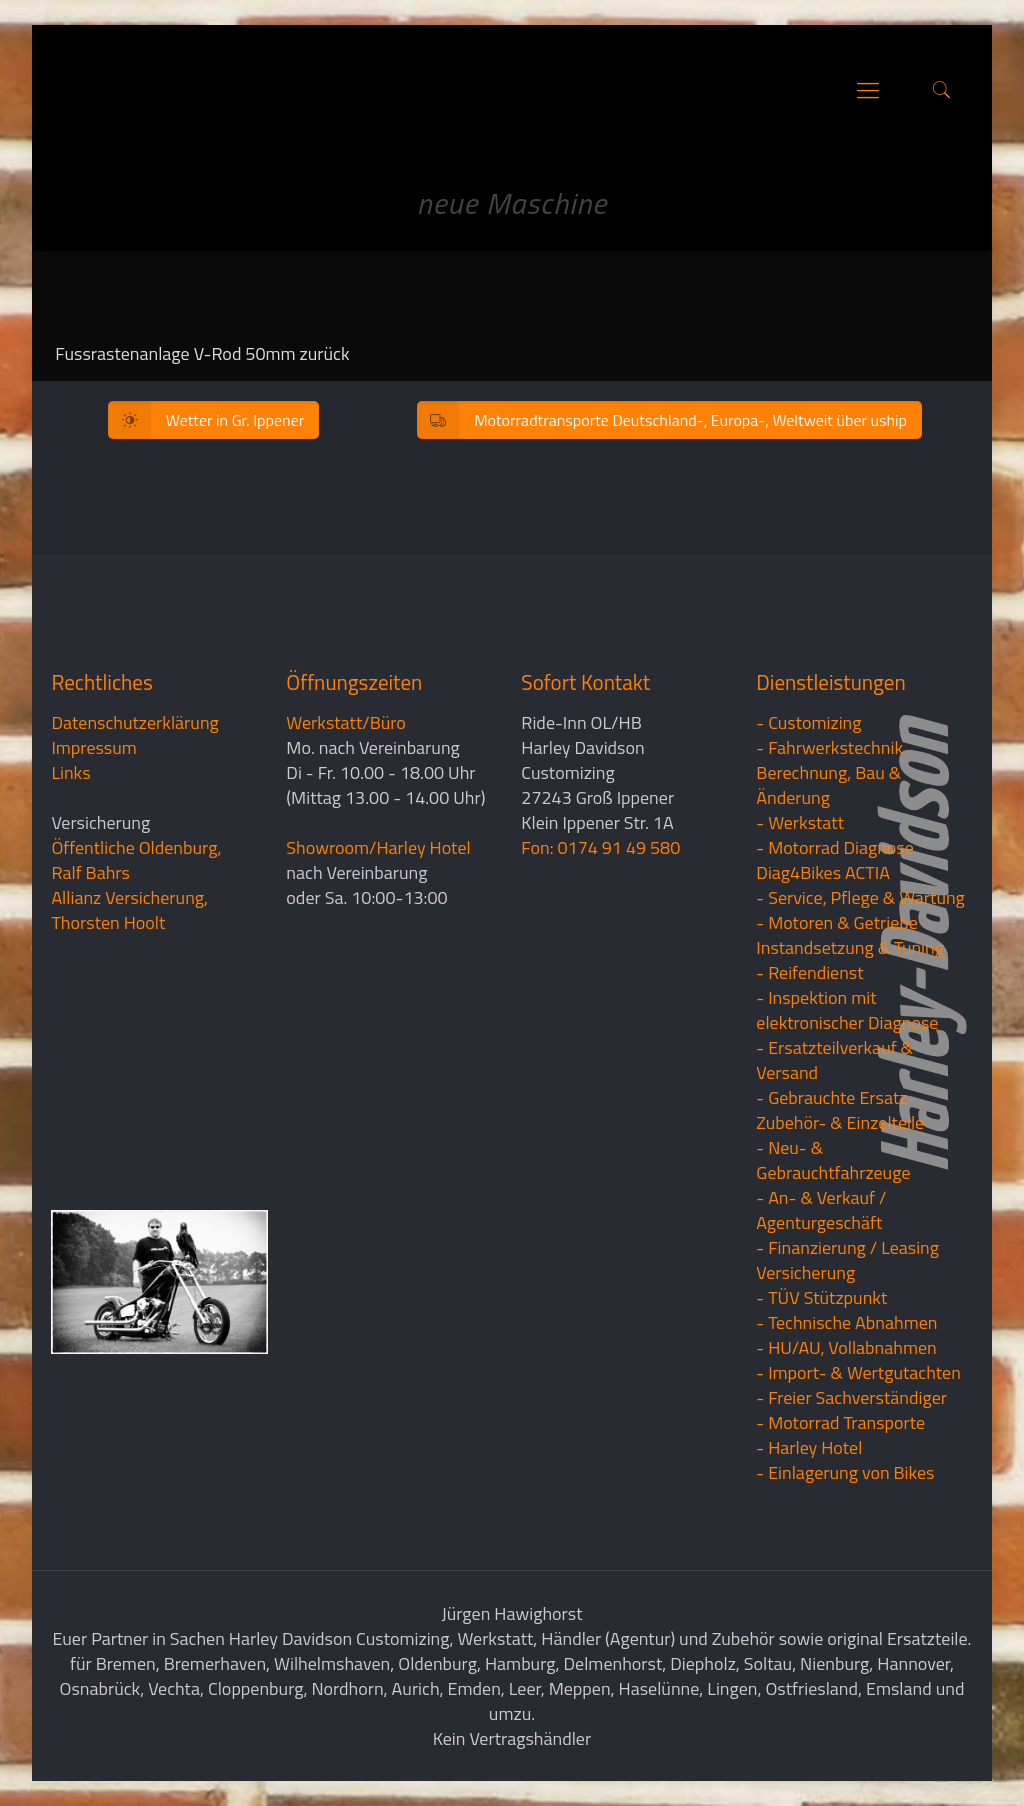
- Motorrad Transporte (840, 1422)
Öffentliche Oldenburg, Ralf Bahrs (136, 860)
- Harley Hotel (809, 1447)
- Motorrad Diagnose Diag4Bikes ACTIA (835, 860)
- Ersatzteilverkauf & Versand (834, 1060)
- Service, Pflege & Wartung (860, 897)
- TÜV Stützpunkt (821, 1297)
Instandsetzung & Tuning (850, 947)
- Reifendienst (809, 972)
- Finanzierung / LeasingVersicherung (847, 1260)
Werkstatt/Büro (345, 722)
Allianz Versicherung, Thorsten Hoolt (129, 910)
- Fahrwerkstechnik (829, 747)
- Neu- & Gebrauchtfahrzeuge (833, 1160)
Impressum (93, 747)
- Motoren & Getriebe (837, 922)
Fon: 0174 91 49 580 (600, 847)
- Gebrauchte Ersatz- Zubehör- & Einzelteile (840, 1110)
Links (70, 772)
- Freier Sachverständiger (851, 1397)
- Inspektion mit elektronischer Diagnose (847, 1010)
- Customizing (808, 722)
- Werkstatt (800, 822)
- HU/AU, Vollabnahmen (846, 1347)
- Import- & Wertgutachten (858, 1372)
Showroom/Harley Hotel (378, 847)
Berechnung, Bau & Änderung (828, 785)
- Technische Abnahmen (846, 1322)
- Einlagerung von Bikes (845, 1472)
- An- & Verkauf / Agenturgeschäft (821, 1210)
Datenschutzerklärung (134, 722)
